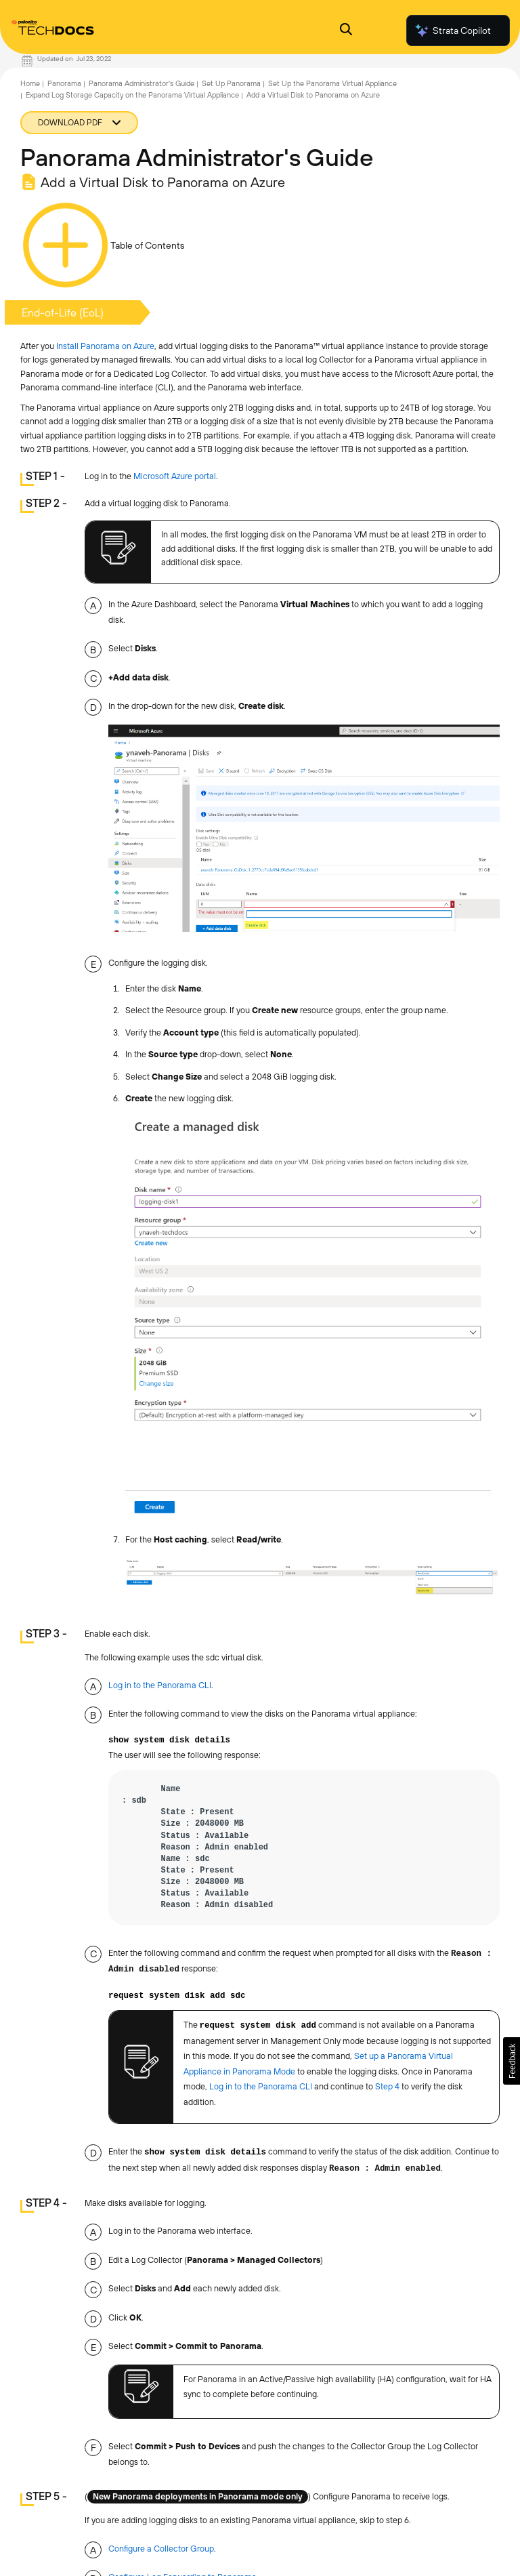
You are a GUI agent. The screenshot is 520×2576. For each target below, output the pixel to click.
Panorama (64, 83)
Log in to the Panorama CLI (159, 1685)
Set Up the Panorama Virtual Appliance (332, 83)
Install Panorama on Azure (105, 346)
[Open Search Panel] (346, 31)
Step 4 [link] (387, 2086)
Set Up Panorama (231, 83)
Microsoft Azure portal (174, 476)
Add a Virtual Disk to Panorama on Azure (313, 95)
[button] (511, 2061)
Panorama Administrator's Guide (141, 83)
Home (30, 83)
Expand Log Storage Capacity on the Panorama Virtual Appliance (132, 95)
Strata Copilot (452, 30)
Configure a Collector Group (161, 2548)
